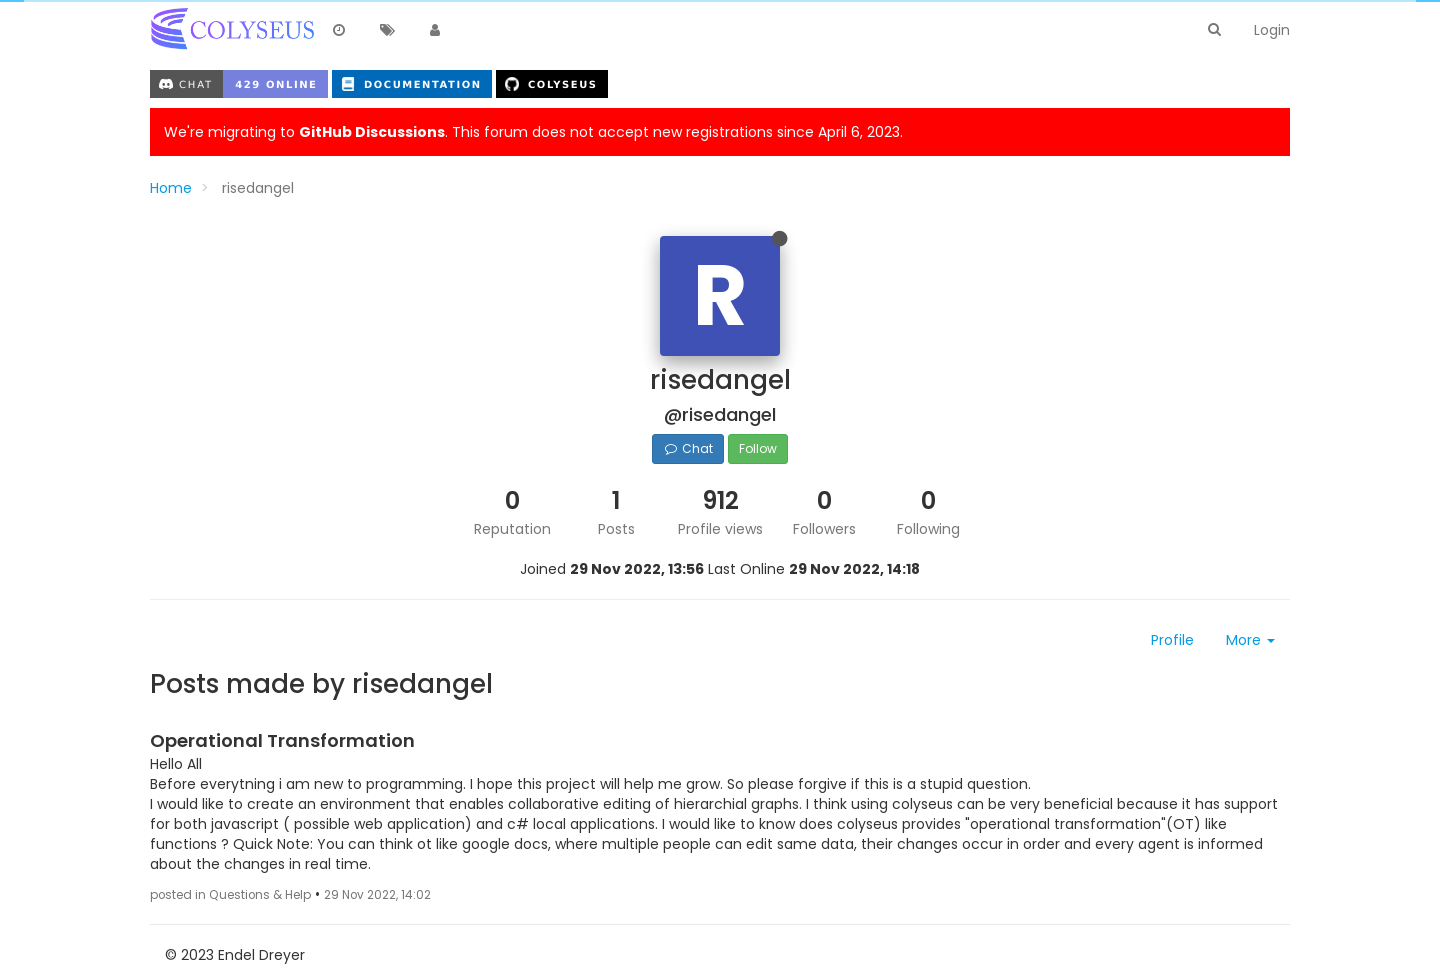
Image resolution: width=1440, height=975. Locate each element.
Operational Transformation (282, 740)
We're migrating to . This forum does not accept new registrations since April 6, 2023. (533, 132)
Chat (687, 448)
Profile (1172, 640)
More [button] (1250, 640)
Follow (758, 448)
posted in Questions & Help (230, 895)
